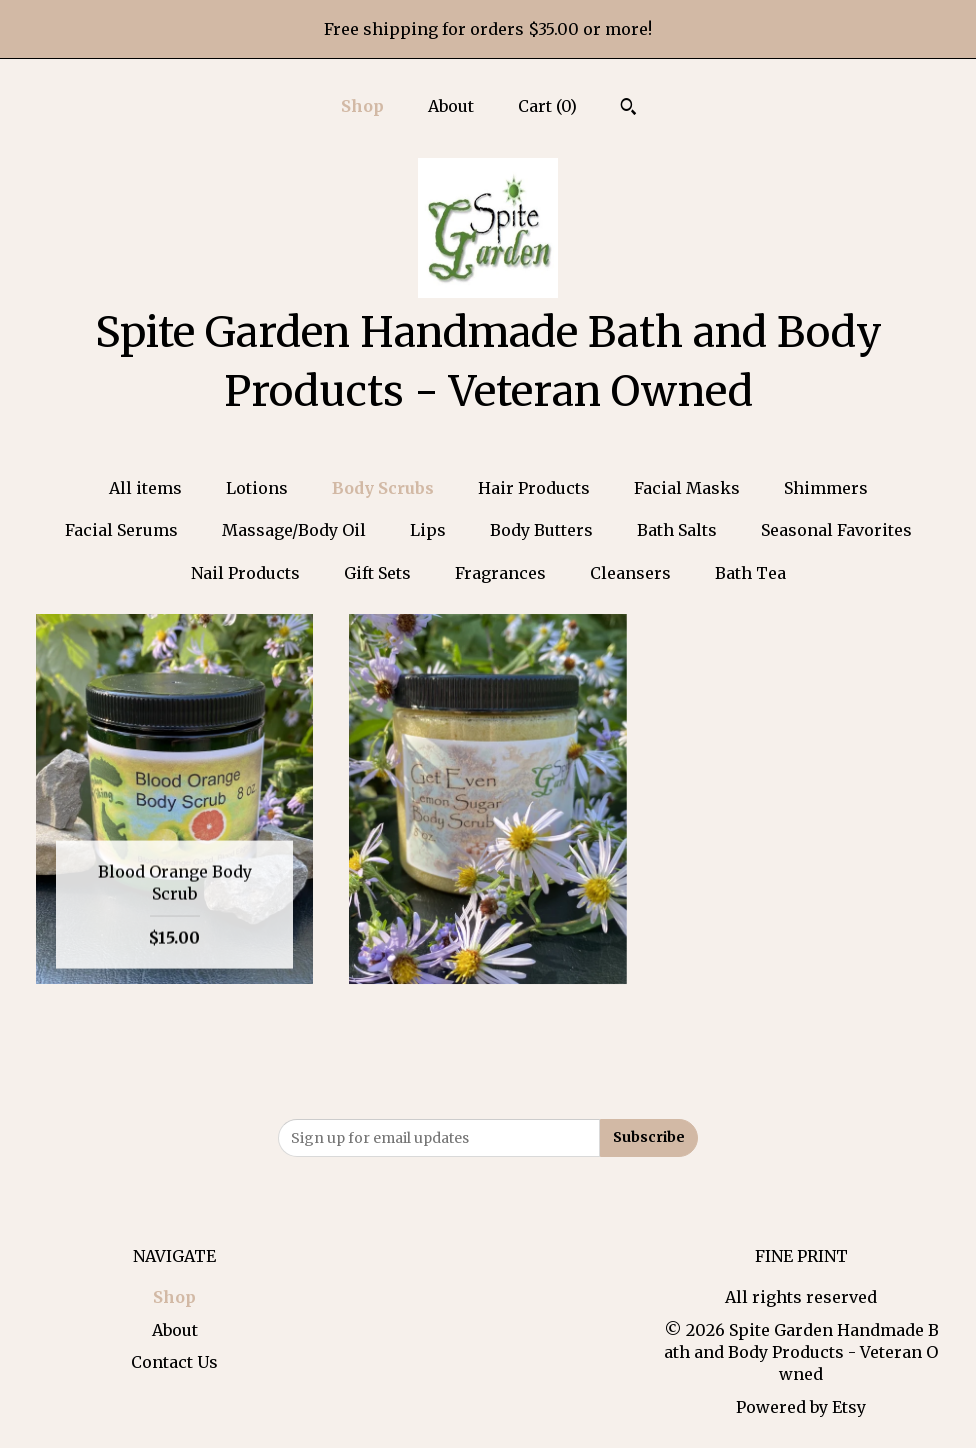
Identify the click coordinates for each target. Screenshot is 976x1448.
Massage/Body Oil (294, 530)
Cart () (547, 106)
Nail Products (245, 573)
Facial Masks (687, 488)
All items (145, 488)
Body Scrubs (383, 488)
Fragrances (500, 573)
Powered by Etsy (801, 1407)
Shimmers (826, 488)
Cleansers (630, 573)
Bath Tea (750, 573)
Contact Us (174, 1362)
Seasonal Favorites (836, 530)
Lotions (257, 488)
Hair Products (534, 488)
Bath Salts (677, 530)
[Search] (628, 109)
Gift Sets (377, 573)
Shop (362, 106)
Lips (428, 530)
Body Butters (541, 530)
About (451, 106)
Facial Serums (121, 530)
